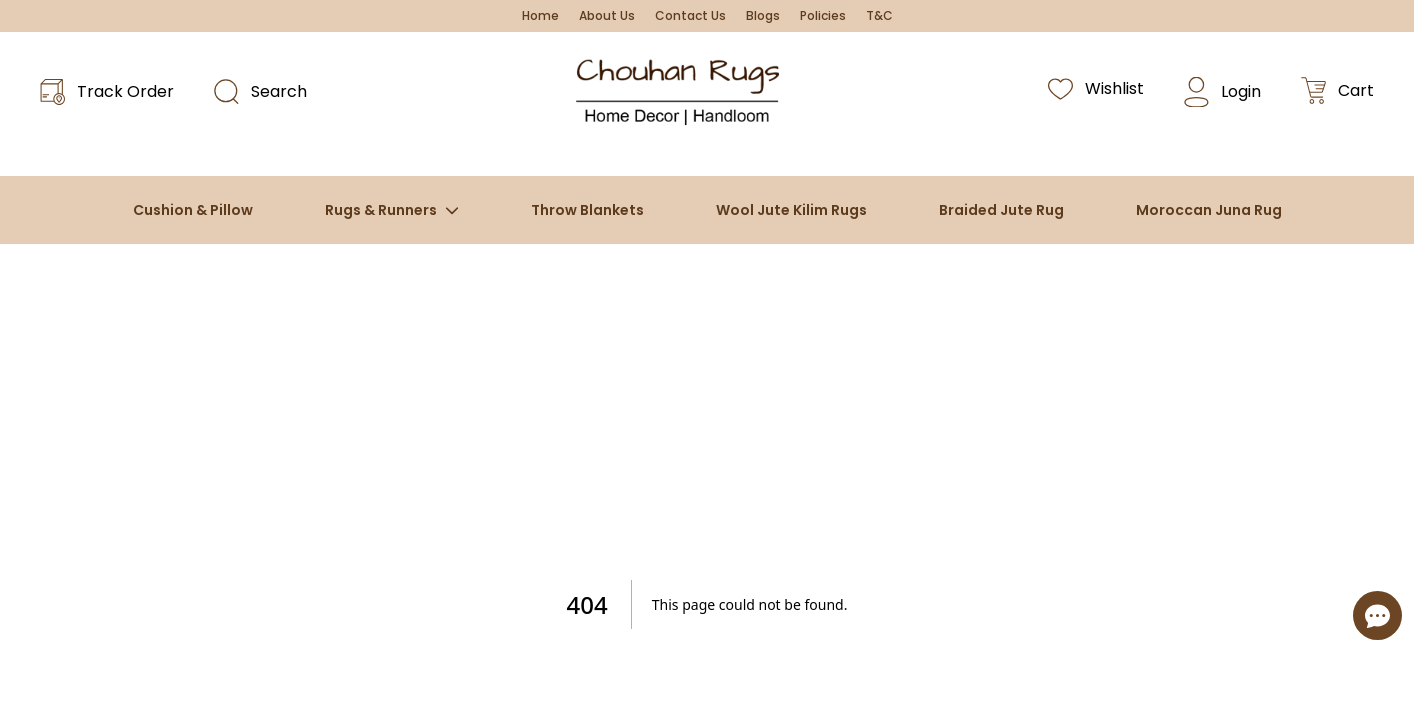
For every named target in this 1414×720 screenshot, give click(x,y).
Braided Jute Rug (1001, 210)
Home (540, 16)
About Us (607, 16)
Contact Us (690, 16)
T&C (879, 16)
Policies (823, 16)
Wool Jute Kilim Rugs (791, 210)
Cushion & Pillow (193, 210)
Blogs (763, 16)
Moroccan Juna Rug (1209, 210)
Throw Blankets (587, 210)
